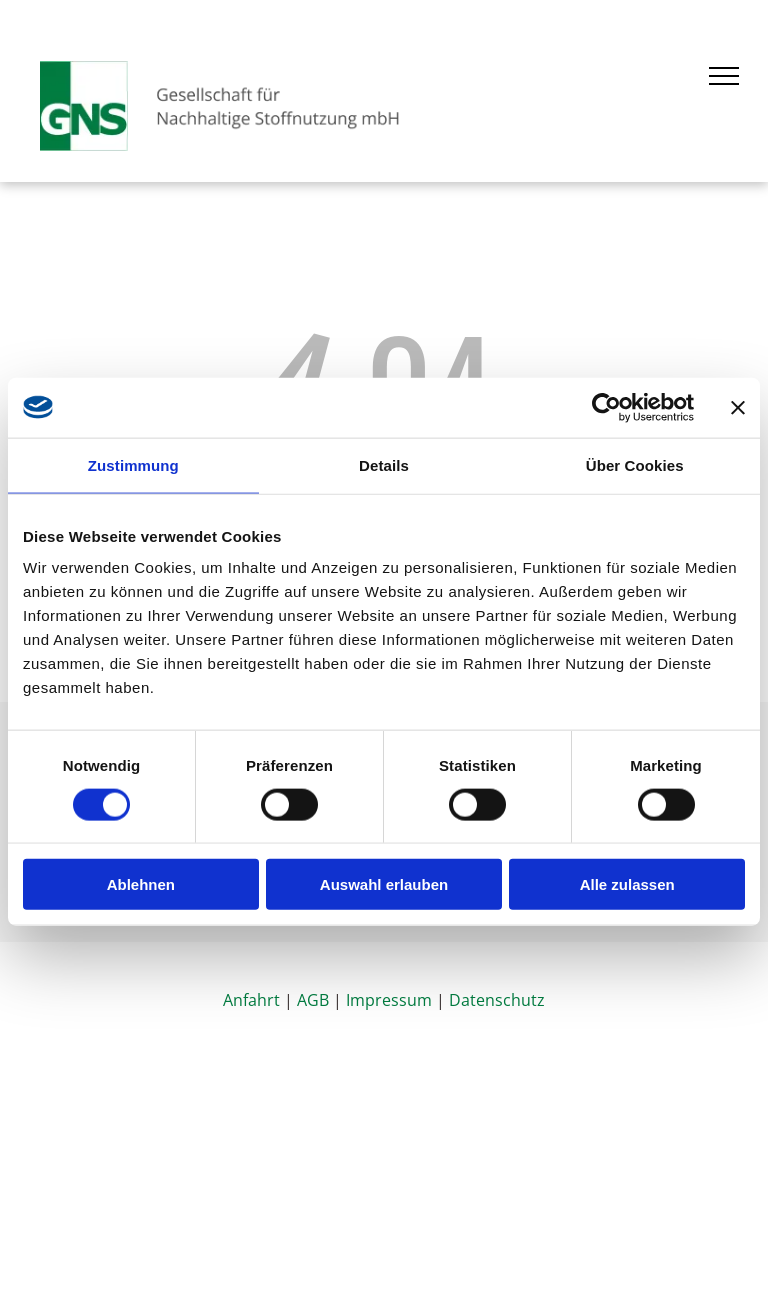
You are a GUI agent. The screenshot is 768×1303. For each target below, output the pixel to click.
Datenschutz (497, 1000)
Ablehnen (141, 884)
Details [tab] (384, 464)
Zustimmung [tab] (133, 464)
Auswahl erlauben (384, 884)
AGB (313, 1000)
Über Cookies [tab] (635, 464)
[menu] (724, 76)
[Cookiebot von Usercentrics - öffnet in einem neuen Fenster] (606, 407)
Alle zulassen (627, 884)
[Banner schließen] (738, 407)
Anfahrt (251, 1000)
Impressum (389, 1000)
